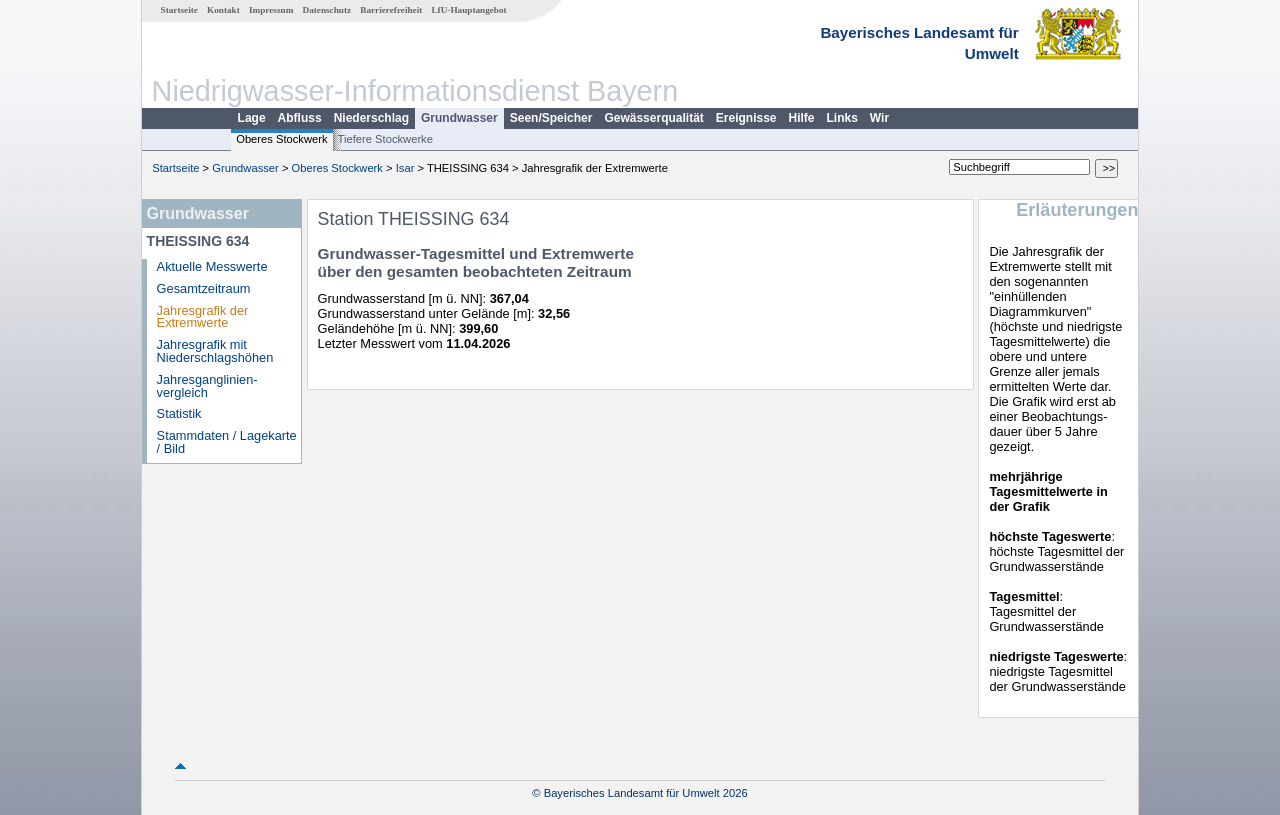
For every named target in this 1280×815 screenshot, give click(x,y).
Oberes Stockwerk (281, 139)
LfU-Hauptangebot (468, 10)
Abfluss (300, 118)
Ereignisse (746, 118)
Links (842, 118)
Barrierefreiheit (391, 10)
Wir (879, 118)
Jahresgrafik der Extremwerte (203, 317)
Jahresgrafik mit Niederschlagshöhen (215, 351)
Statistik (179, 413)
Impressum (271, 10)
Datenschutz (327, 10)
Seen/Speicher (551, 118)
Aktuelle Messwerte (212, 266)
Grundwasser (459, 118)
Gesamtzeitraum (204, 288)
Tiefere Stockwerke (385, 139)
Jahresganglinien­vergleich (207, 386)
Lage (252, 118)
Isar (405, 168)
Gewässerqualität (653, 118)
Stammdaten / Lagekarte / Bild (227, 442)
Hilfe (802, 118)
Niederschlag (371, 118)
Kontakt (223, 10)
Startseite (179, 10)
